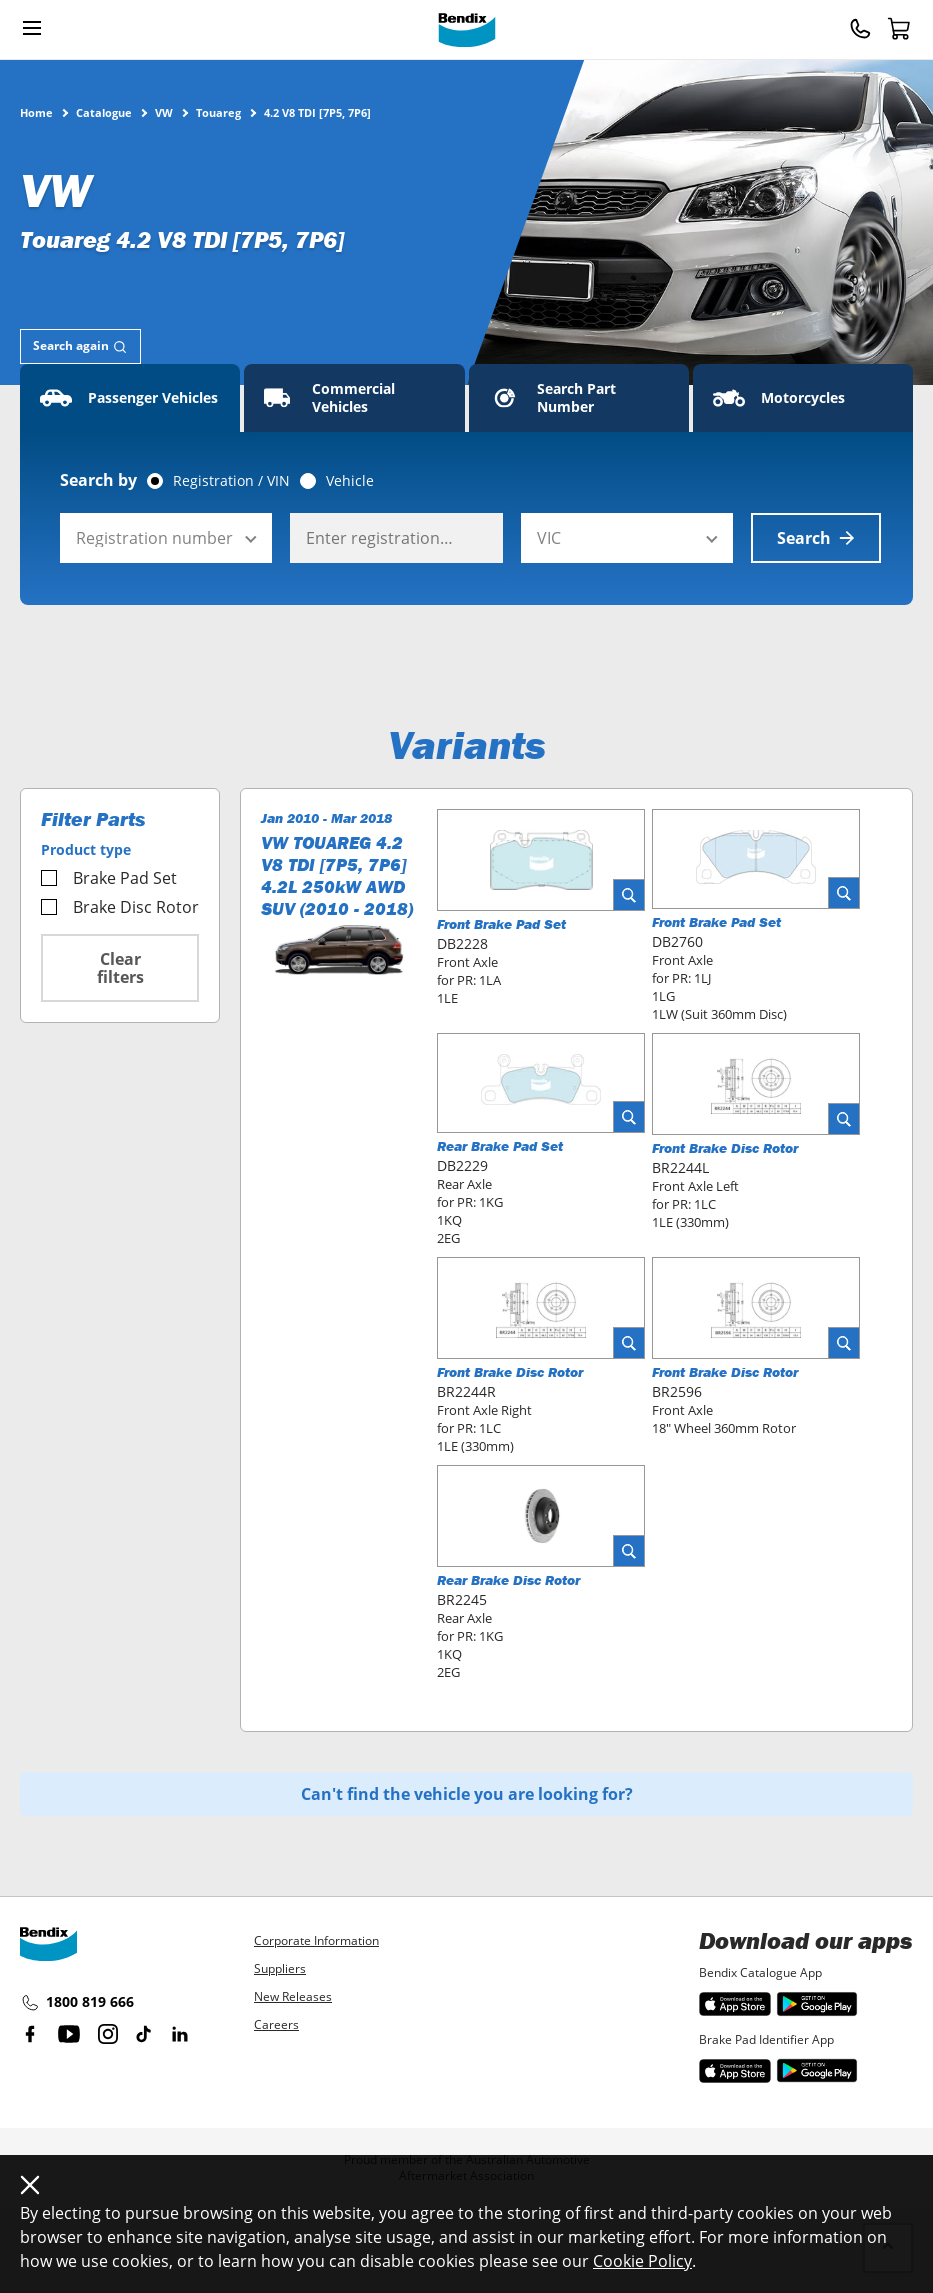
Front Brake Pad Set (501, 924)
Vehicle (350, 481)
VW (164, 112)
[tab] (80, 346)
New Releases (293, 1996)
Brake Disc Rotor (120, 907)
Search (816, 538)
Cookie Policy (642, 2261)
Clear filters (120, 968)
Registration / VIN (231, 481)
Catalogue (104, 112)
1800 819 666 (77, 2003)
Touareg (218, 112)
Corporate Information (316, 1940)
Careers (276, 2024)
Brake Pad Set (109, 878)
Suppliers (280, 1968)
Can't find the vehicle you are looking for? (467, 1794)
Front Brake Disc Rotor (725, 1148)
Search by (98, 480)
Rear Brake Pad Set (500, 1146)
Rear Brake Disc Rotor (508, 1580)
